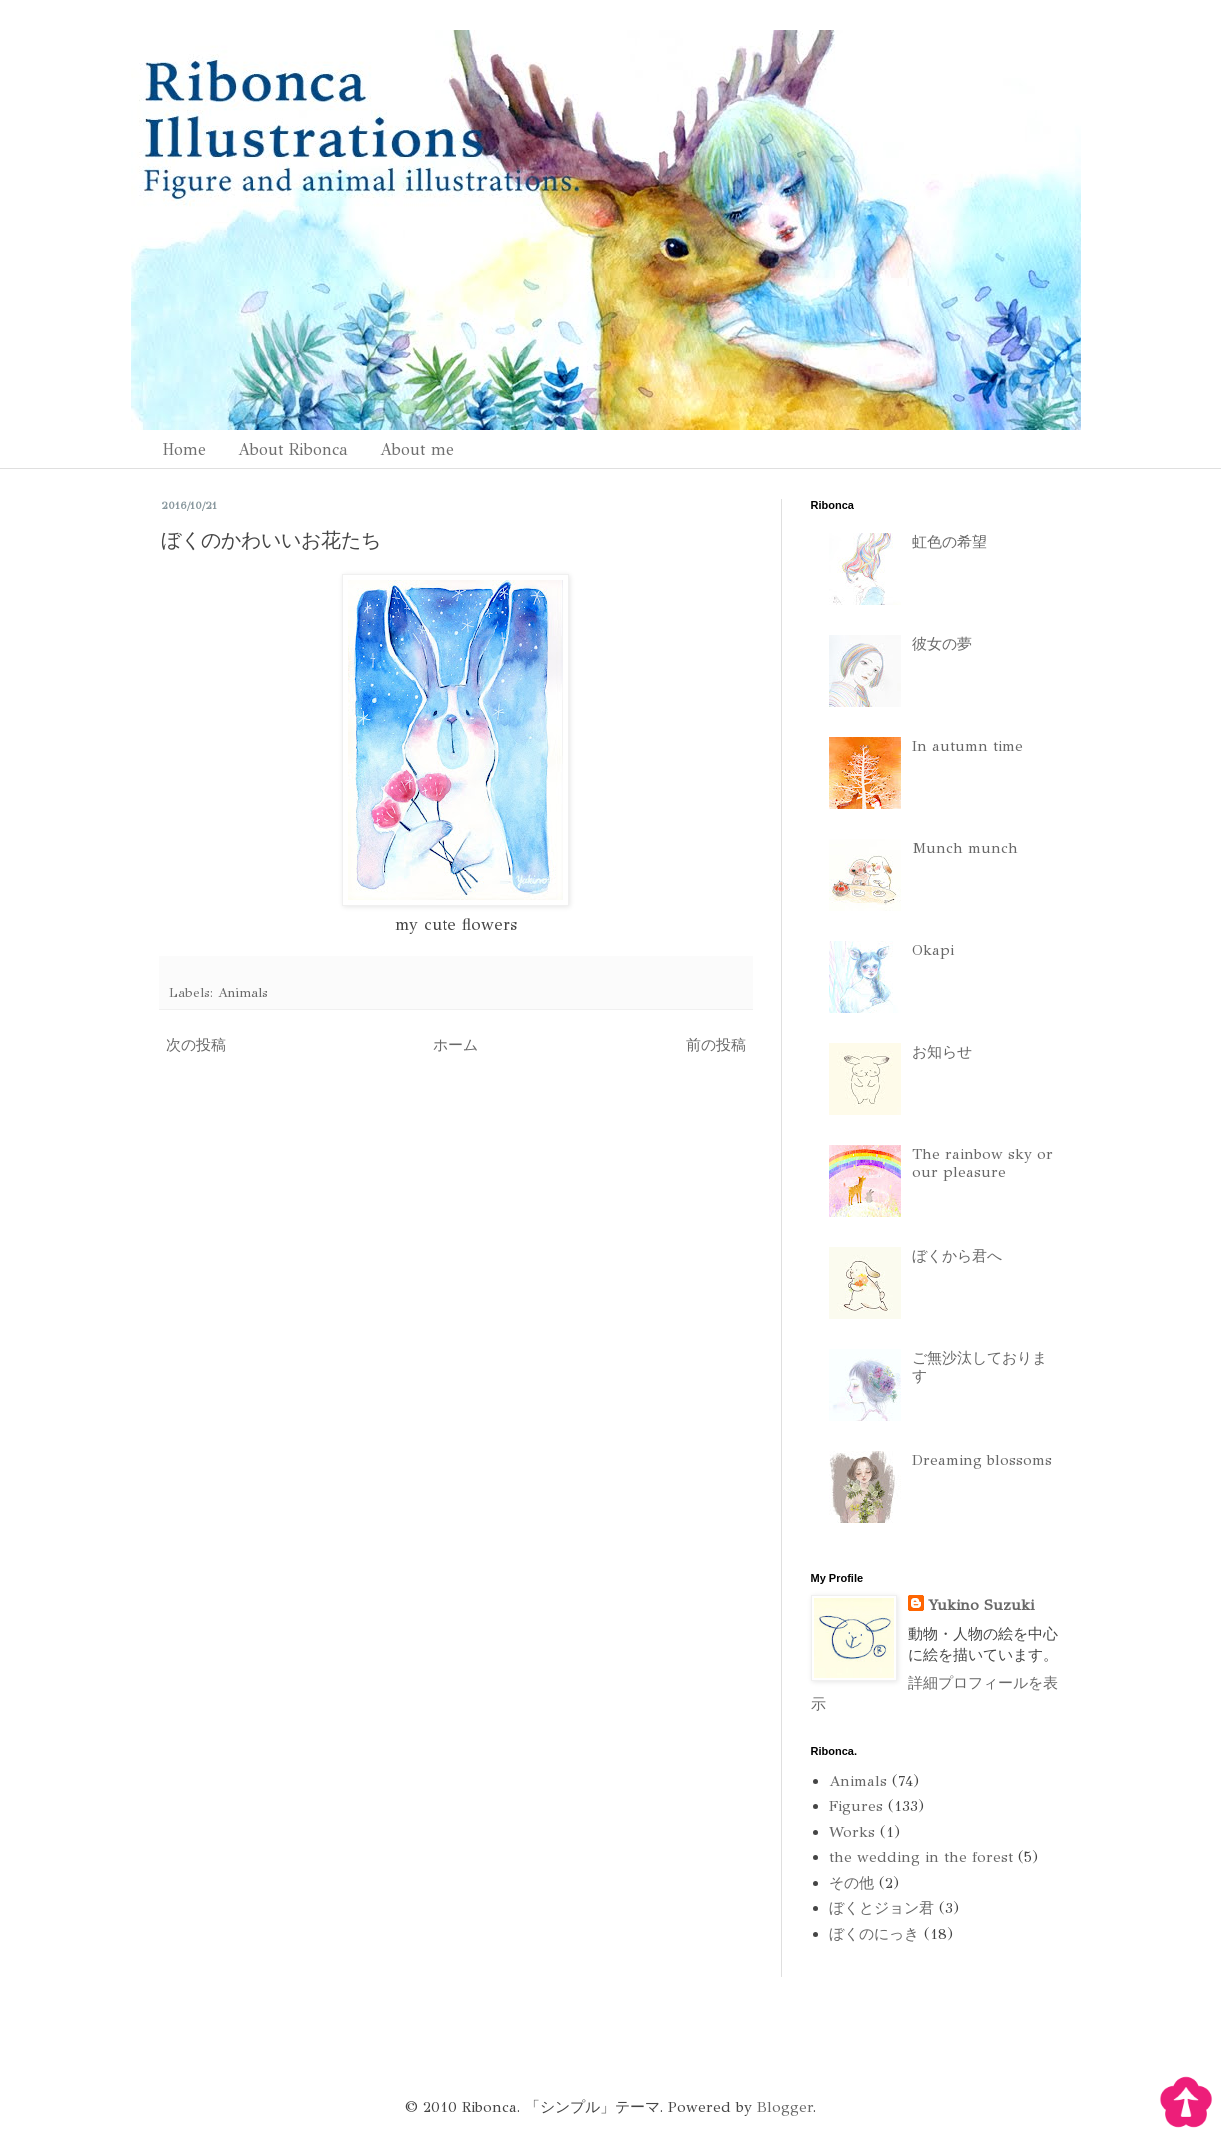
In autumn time (967, 746)
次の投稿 (196, 1045)
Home (184, 449)
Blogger (785, 2107)
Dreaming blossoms (982, 1460)
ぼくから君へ (957, 1256)
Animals (243, 992)
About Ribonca (293, 449)
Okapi (933, 950)
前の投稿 (716, 1045)
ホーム (455, 1045)
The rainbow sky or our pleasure (982, 1163)
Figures (856, 1806)
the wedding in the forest (921, 1857)
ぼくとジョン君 (881, 1908)
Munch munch (965, 848)
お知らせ (942, 1052)
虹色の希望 (949, 542)
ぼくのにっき (874, 1934)
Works (852, 1832)
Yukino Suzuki (981, 1605)
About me (417, 449)
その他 (851, 1883)
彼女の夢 (942, 644)
